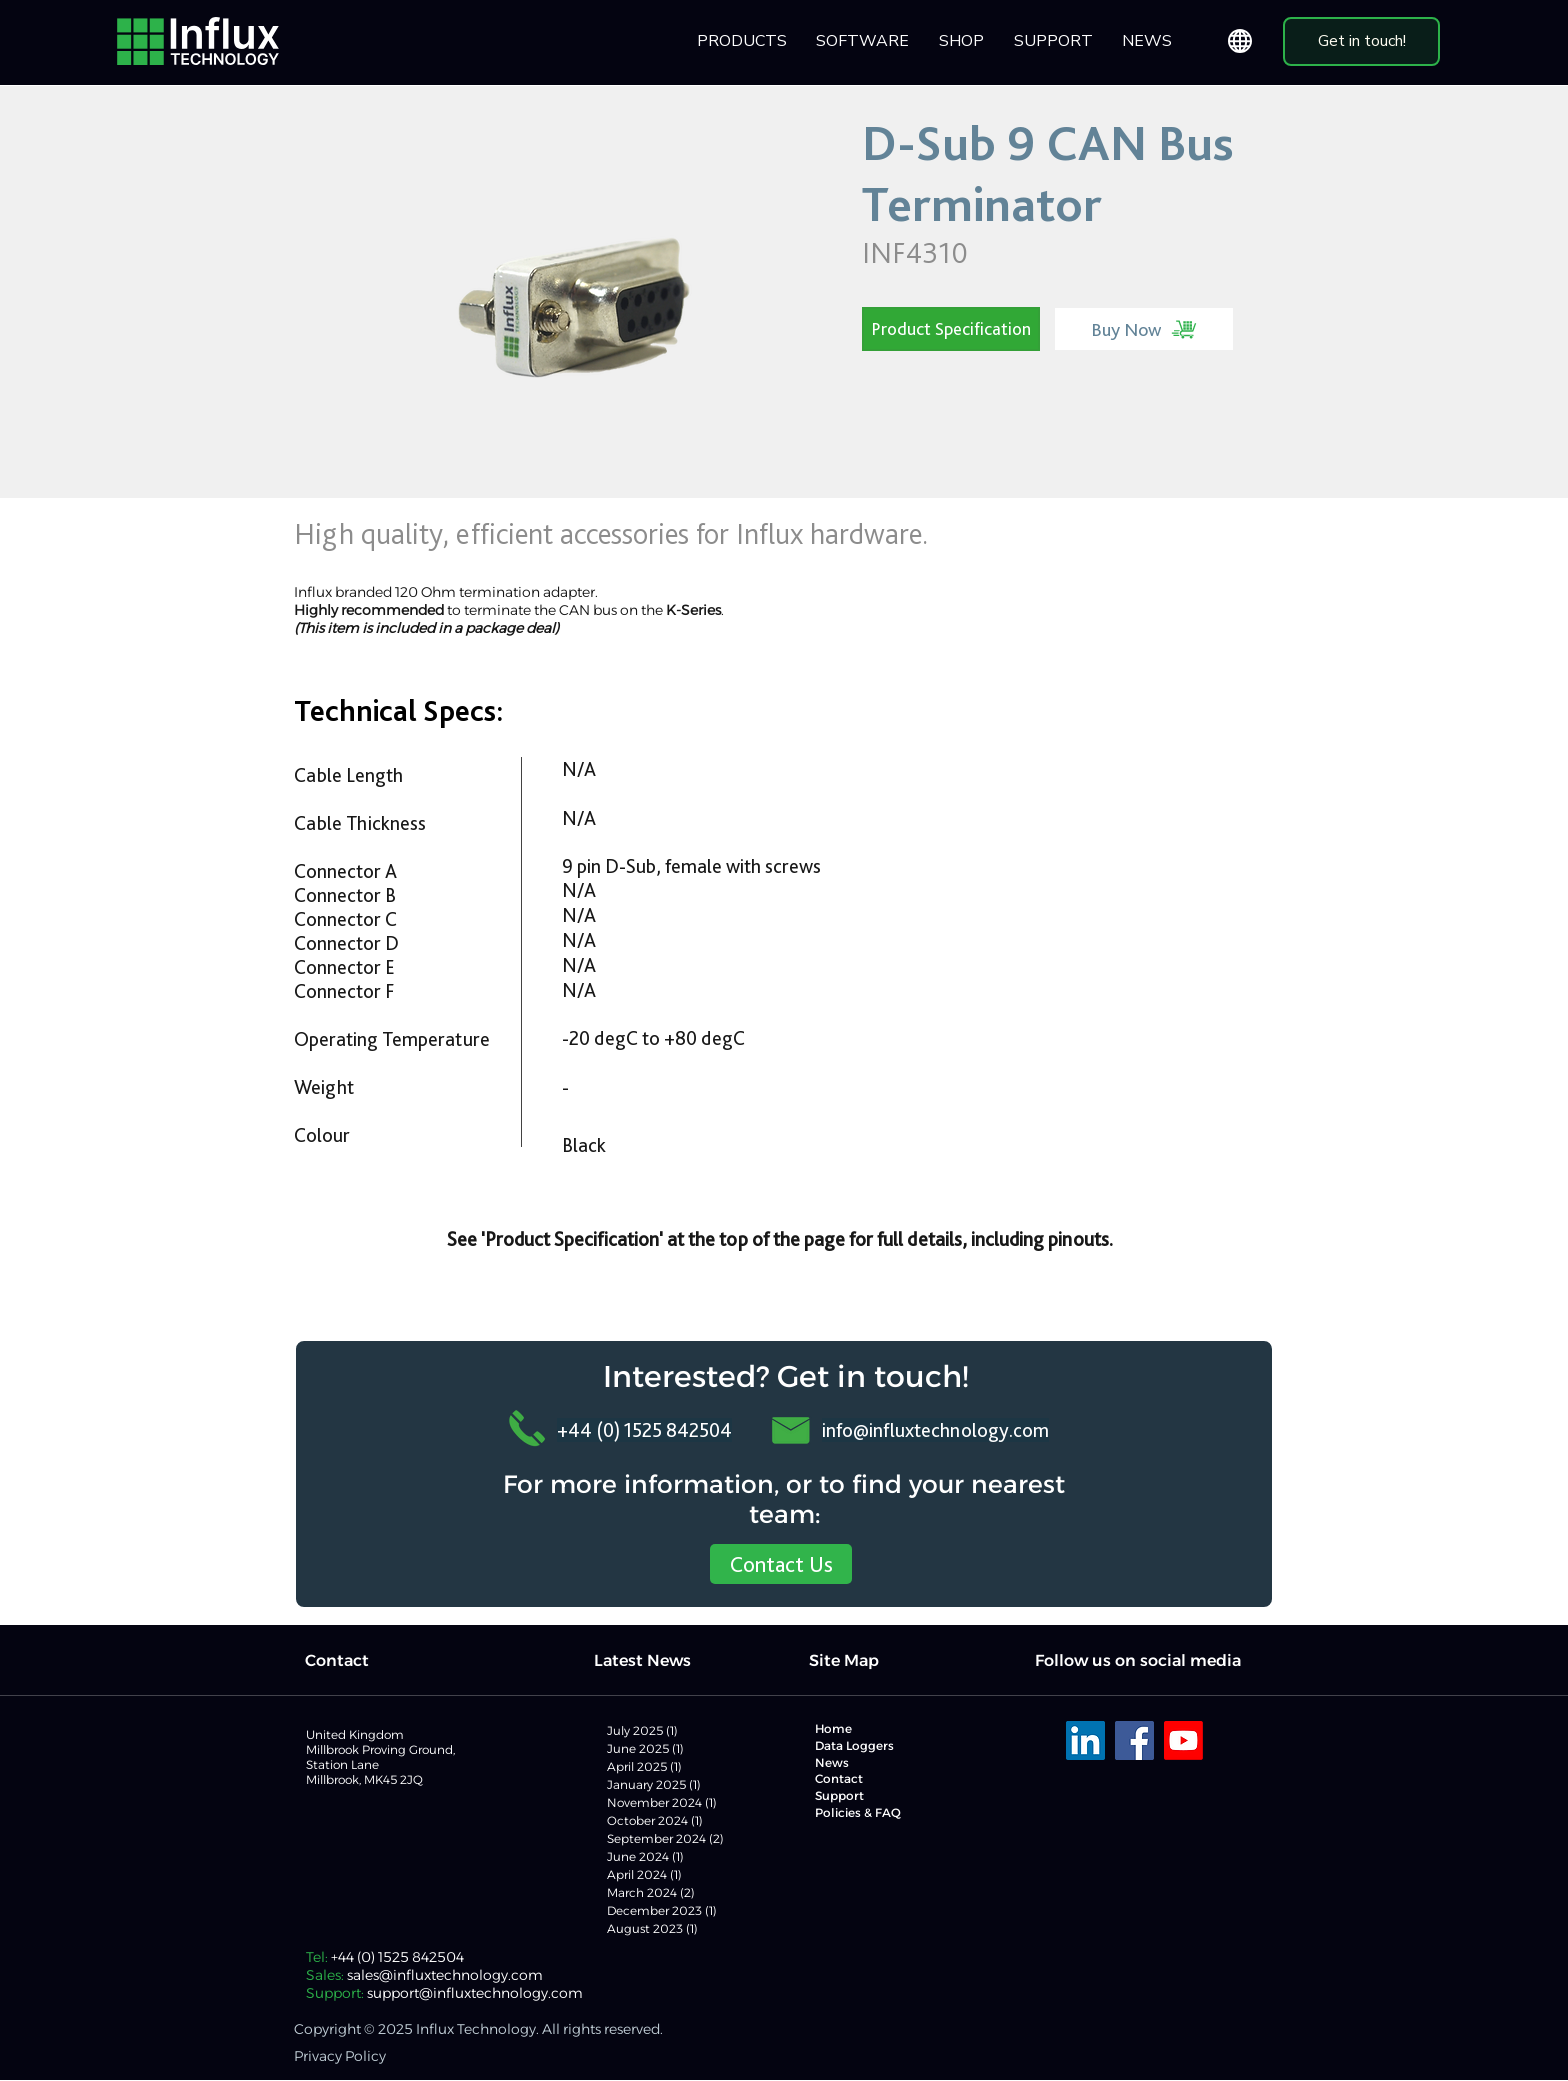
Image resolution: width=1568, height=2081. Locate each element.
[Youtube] (1183, 1740)
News (832, 1762)
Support (839, 1795)
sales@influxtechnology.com (445, 1975)
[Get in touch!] (1361, 41)
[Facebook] (1134, 1740)
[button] (863, 41)
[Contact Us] (781, 1564)
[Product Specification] (951, 329)
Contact (839, 1778)
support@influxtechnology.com (475, 1993)
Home (833, 1728)
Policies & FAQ (858, 1812)
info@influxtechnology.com (935, 1430)
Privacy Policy (340, 2056)
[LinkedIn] (1085, 1740)
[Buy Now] (1144, 329)
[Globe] (1239, 41)
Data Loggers (854, 1745)
